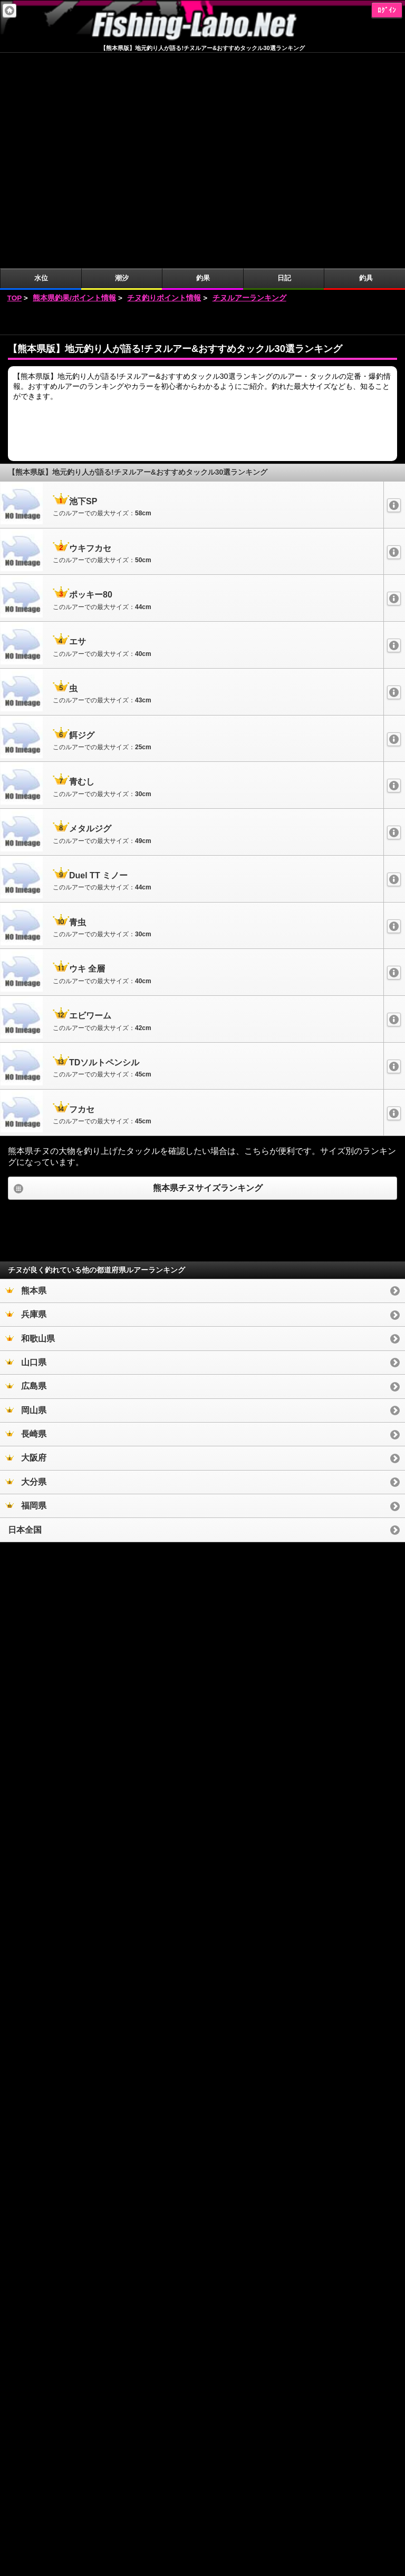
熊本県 (25, 1075)
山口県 (25, 1146)
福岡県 (25, 1290)
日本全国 (25, 1314)
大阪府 (25, 1242)
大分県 (25, 1266)
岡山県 (25, 1194)
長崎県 (25, 1218)
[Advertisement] (202, 104)
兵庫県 (25, 1098)
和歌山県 (30, 1123)
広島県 (25, 1170)
